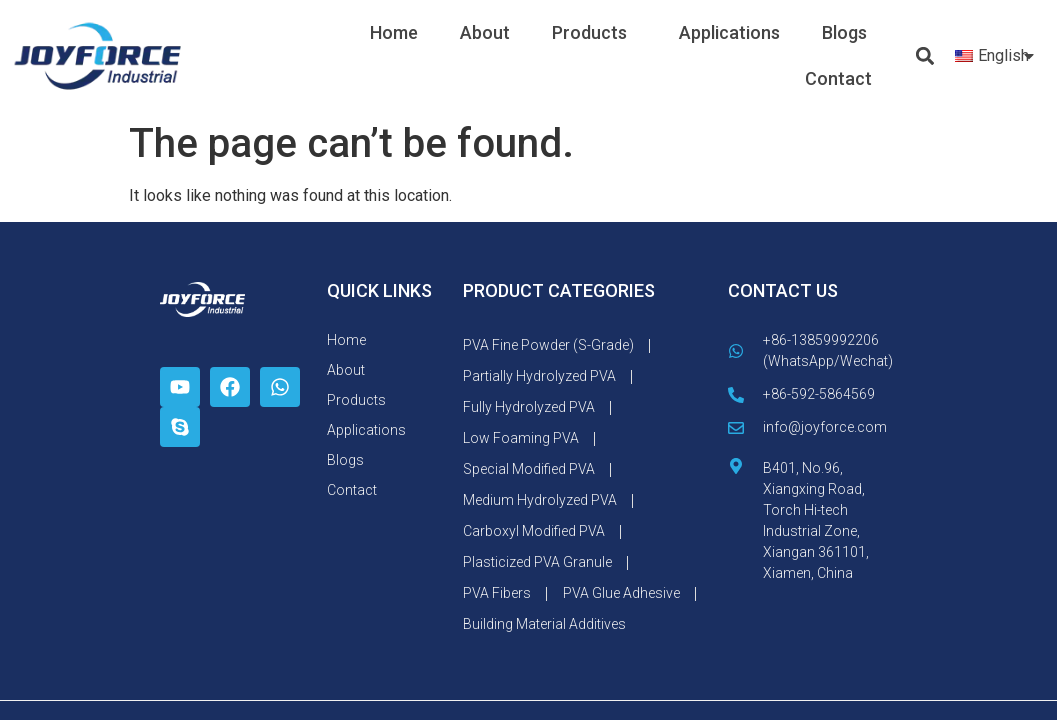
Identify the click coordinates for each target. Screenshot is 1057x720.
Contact (838, 78)
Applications (729, 32)
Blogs (844, 32)
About (485, 32)
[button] (924, 56)
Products (594, 32)
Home (394, 32)
